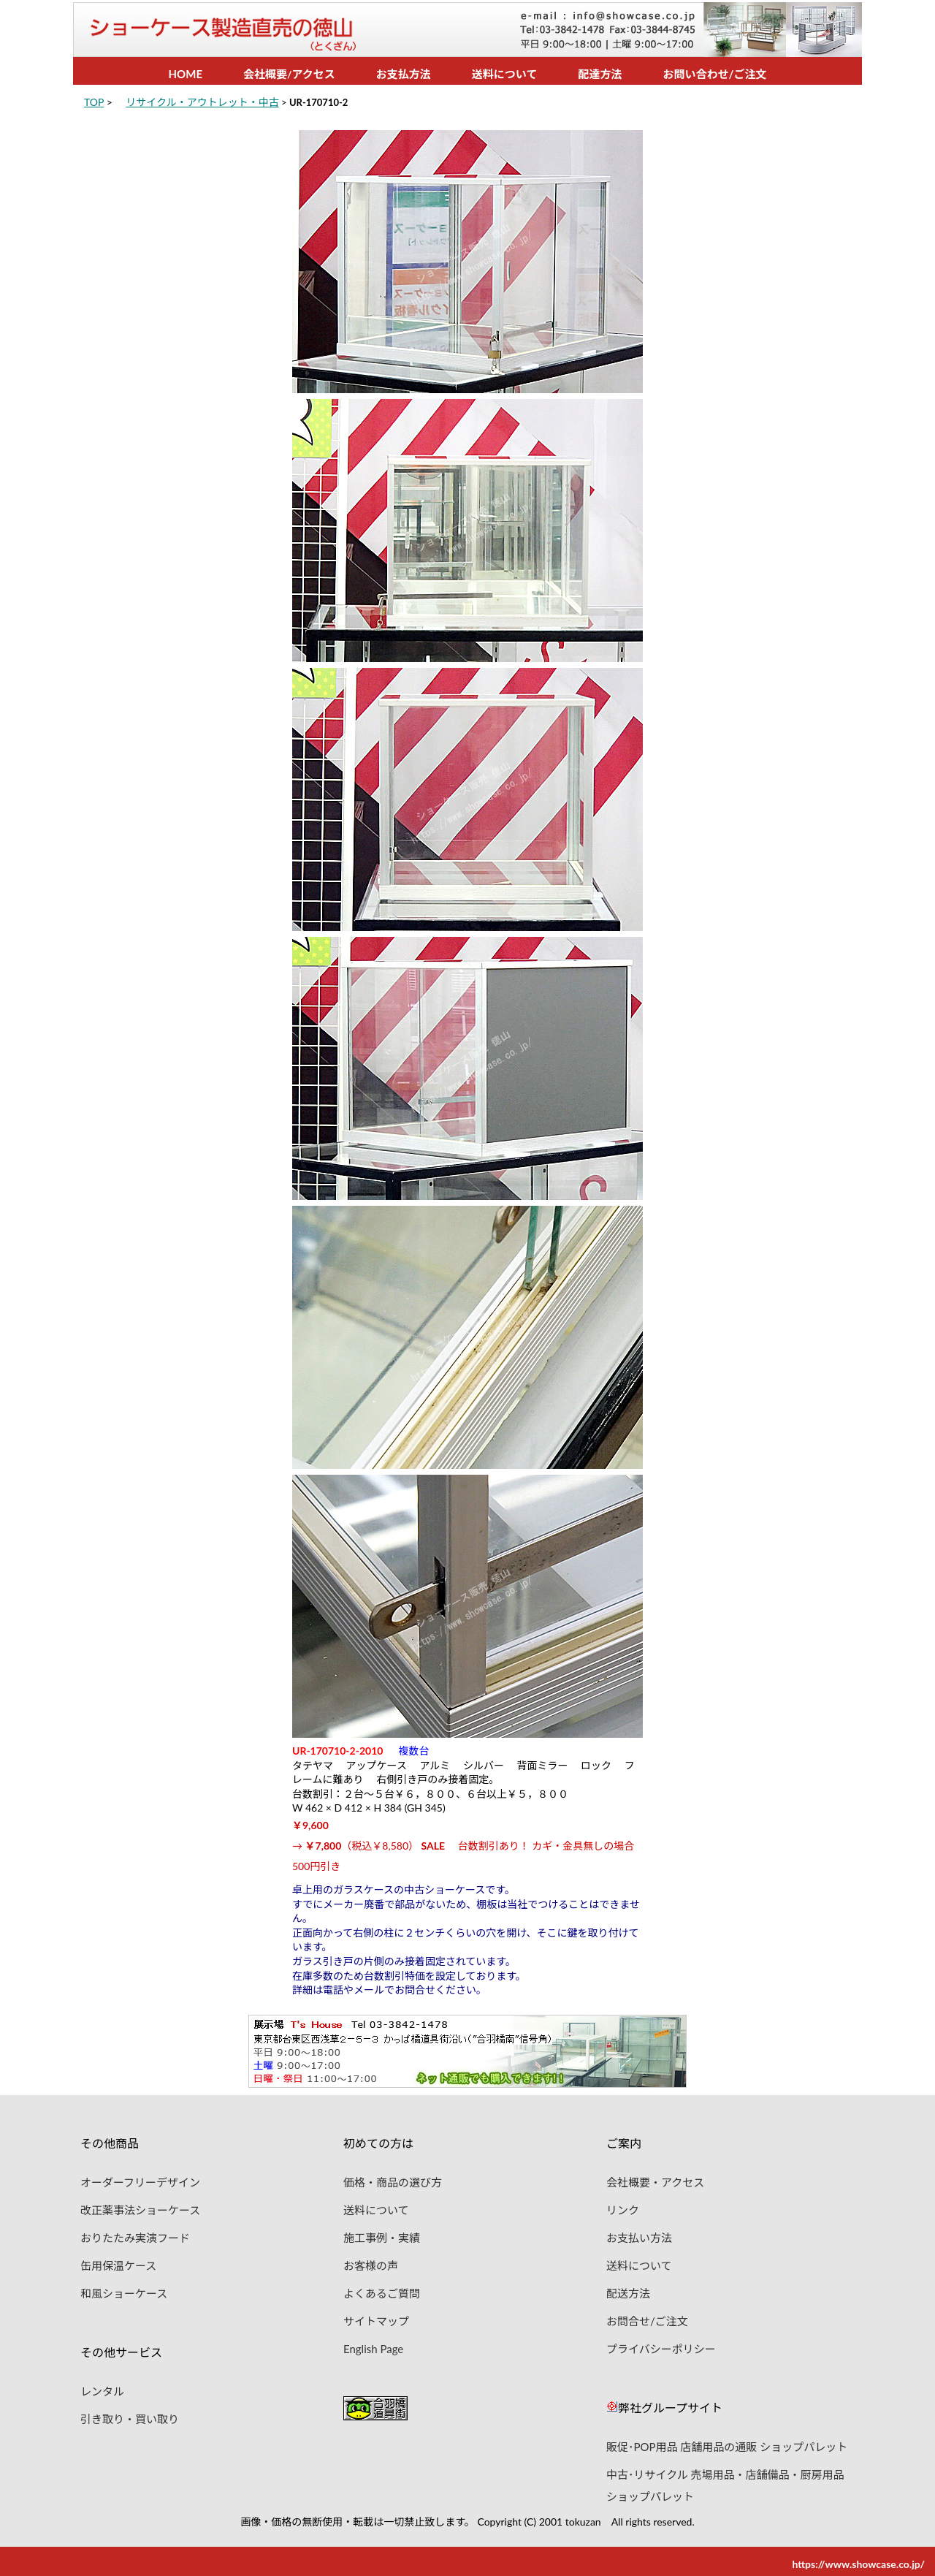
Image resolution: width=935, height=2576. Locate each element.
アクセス (313, 73)
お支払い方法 (639, 2234)
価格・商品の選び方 (392, 2179)
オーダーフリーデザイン (140, 2179)
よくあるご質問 (381, 2290)
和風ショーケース (123, 2290)
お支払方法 (403, 73)
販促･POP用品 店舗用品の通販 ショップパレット (726, 2443)
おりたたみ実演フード (135, 2234)
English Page (373, 2345)
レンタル (102, 2388)
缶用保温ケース (118, 2262)
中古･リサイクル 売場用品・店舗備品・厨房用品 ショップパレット (725, 2471)
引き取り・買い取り (129, 2416)
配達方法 (600, 73)
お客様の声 (370, 2262)
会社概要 (265, 73)
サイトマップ (376, 2318)
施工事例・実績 (381, 2234)
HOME (185, 73)
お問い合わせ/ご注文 (714, 73)
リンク (622, 2207)
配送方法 (628, 2290)
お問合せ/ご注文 (647, 2318)
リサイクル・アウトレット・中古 (202, 102)
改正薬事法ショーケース (140, 2207)
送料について (505, 73)
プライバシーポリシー (661, 2345)
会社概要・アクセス (655, 2179)
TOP (94, 102)
